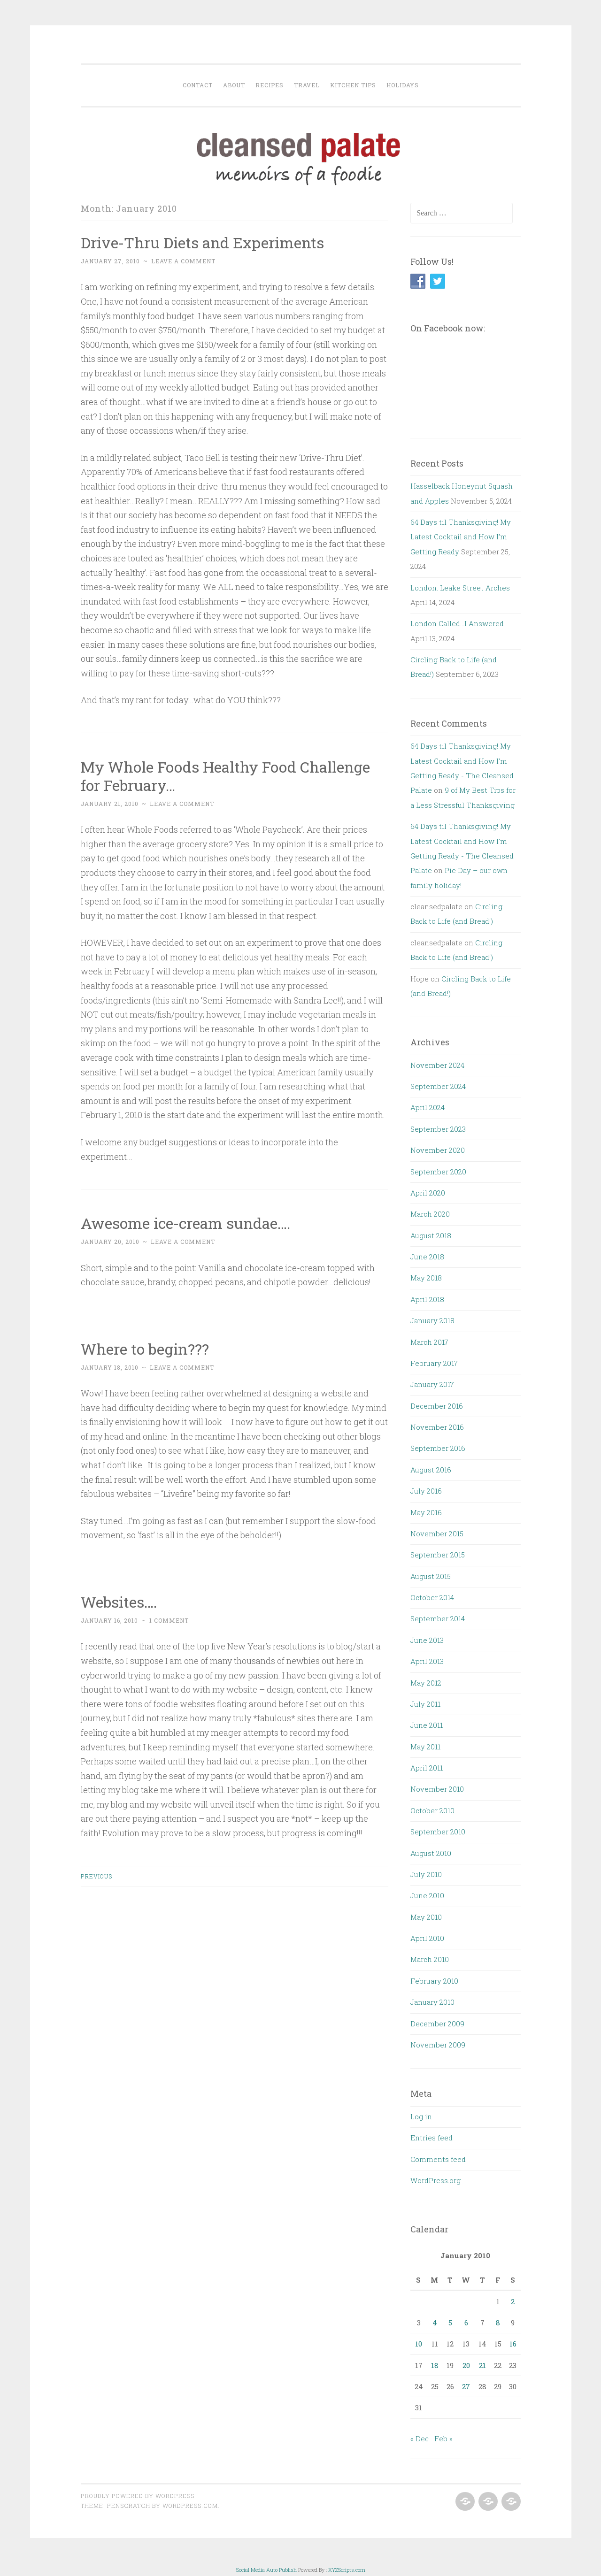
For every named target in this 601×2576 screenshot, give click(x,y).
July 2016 (426, 1490)
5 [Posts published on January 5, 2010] (450, 2322)
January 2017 (432, 1384)
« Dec (419, 2438)
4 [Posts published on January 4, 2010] (434, 2322)
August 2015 (430, 1576)
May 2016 (426, 1512)
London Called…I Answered (457, 623)
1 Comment (169, 1620)
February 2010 (434, 1981)
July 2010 (426, 1874)
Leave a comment (183, 261)
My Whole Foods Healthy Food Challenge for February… (225, 776)
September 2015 (437, 1554)
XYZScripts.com (346, 2569)
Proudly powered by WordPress (137, 2495)
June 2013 (427, 1640)
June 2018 (427, 1256)
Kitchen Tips (353, 85)
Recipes (269, 85)
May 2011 (425, 1746)
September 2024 (438, 1086)
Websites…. (119, 1602)
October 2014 (432, 1597)
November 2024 (437, 1065)
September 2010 (437, 1831)
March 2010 (429, 1959)
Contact (198, 85)
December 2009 (437, 2023)
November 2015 (436, 1533)
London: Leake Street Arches (460, 587)
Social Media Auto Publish (266, 2569)
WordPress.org (435, 2180)
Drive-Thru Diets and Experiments (202, 242)
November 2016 (437, 1427)
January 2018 (432, 1320)
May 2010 (426, 1917)
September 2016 (437, 1448)
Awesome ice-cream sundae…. (185, 1223)
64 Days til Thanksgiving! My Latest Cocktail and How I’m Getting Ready (460, 536)
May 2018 (426, 1277)
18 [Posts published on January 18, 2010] (435, 2365)
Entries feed (431, 2137)
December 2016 (436, 1406)
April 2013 (427, 1661)
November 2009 (437, 2044)
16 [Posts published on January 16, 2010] (512, 2343)
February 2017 (434, 1363)
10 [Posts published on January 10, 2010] (418, 2343)
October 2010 (432, 1810)
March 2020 (430, 1214)
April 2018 (427, 1299)
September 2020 (438, 1171)
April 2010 (427, 1938)
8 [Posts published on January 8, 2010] (498, 2322)
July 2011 (425, 1704)
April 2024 (427, 1107)
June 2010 (427, 1895)
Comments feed (438, 2159)
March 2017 (429, 1342)
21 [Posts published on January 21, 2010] (482, 2365)
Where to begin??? (145, 1349)
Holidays (402, 85)
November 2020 (437, 1150)
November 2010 (437, 1789)
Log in (421, 2116)
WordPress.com (190, 2505)
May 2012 (425, 1682)
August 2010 (430, 1853)
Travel (307, 85)
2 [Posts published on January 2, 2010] (513, 2301)
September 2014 (437, 1618)
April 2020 (427, 1192)
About (234, 85)
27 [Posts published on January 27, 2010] (466, 2386)
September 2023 (438, 1129)
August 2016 (430, 1469)
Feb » (443, 2438)
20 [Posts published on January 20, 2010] (466, 2365)
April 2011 (426, 1767)
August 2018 (430, 1235)
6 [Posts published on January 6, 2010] (466, 2322)
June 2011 (426, 1725)
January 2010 (432, 2002)
